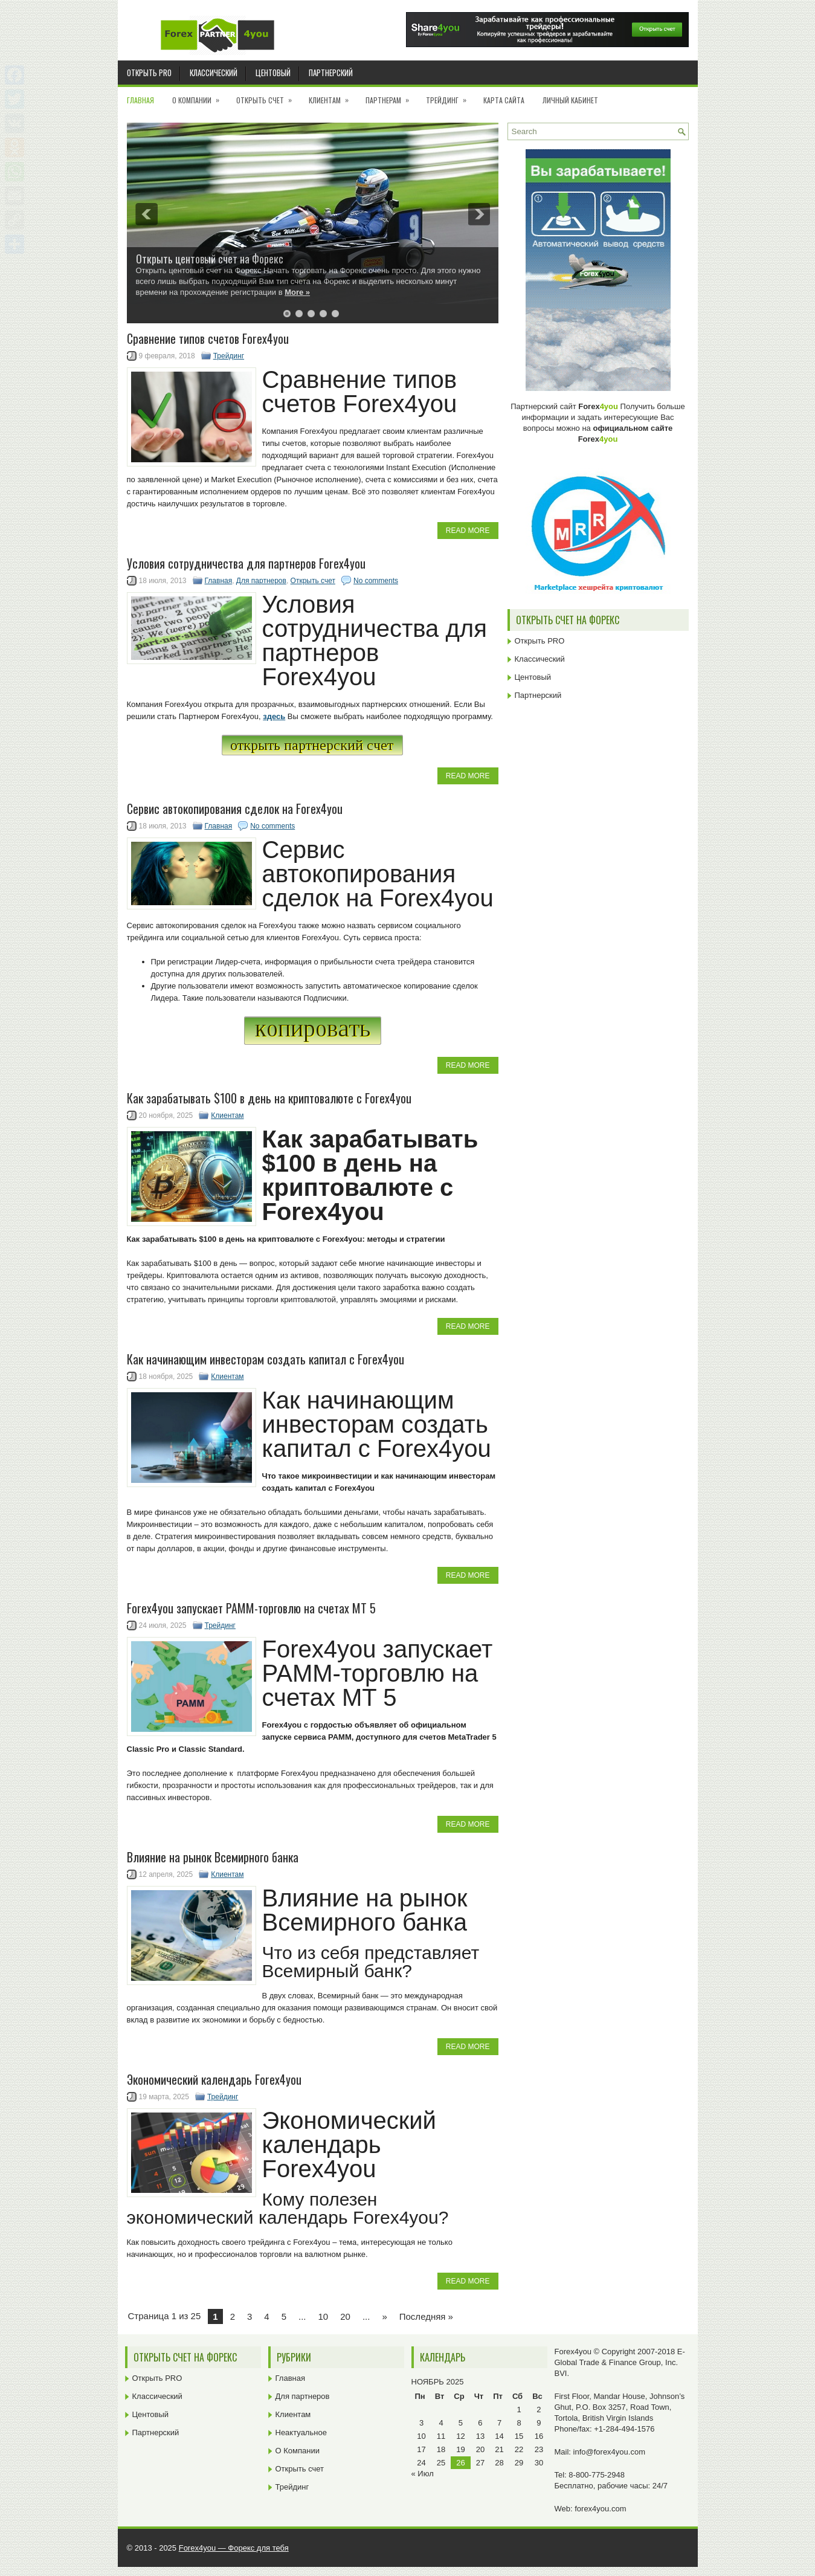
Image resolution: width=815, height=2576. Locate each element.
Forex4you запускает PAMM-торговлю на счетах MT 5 (251, 1608)
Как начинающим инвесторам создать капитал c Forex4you (265, 1359)
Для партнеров (261, 580)
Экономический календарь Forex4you (214, 2079)
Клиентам (332, 96)
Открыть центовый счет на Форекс (209, 258)
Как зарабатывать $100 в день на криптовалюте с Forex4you (269, 1098)
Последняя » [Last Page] (426, 2316)
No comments (375, 580)
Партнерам (391, 96)
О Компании (199, 96)
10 (323, 2316)
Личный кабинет (570, 100)
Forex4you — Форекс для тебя (234, 2547)
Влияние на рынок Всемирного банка (212, 1857)
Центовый (273, 72)
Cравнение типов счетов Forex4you (208, 338)
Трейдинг (450, 96)
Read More (468, 530)
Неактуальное (301, 2432)
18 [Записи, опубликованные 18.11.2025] (441, 2449)
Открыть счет (268, 96)
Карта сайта (503, 100)
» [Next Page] (384, 2316)
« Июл (422, 2473)
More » (297, 292)
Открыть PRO (149, 72)
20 (345, 2316)
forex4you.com (600, 2508)
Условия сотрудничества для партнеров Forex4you (246, 563)
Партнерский (331, 72)
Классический (213, 72)
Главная (140, 100)
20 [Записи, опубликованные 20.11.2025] (480, 2449)
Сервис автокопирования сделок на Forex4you (235, 808)
